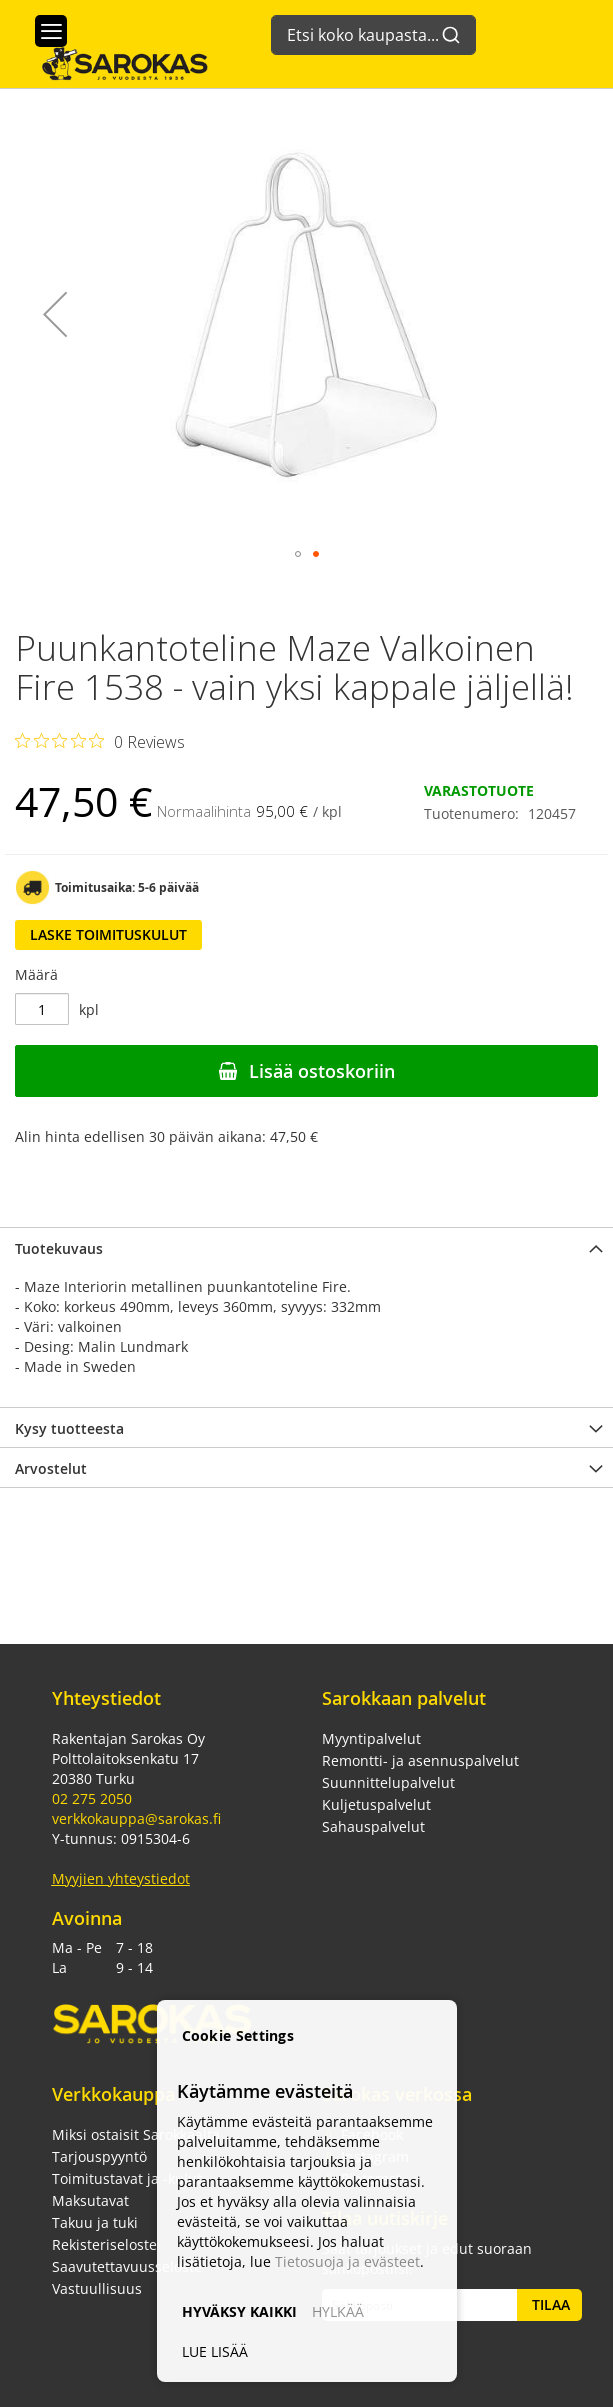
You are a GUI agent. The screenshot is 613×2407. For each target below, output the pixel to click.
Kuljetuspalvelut (376, 1804)
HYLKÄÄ (338, 2311)
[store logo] (115, 62)
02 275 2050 (92, 1798)
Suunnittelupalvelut (388, 1782)
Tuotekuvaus (59, 1248)
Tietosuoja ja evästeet (347, 2261)
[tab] (306, 1247)
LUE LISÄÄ (215, 2351)
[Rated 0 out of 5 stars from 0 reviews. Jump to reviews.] (100, 741)
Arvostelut (51, 1468)
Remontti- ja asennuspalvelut (420, 1760)
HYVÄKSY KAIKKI (239, 2311)
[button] (55, 314)
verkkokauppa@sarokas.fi (136, 1818)
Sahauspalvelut (373, 1826)
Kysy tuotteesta (69, 1428)
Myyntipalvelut (371, 1738)
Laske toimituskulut (108, 934)
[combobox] (373, 25)
